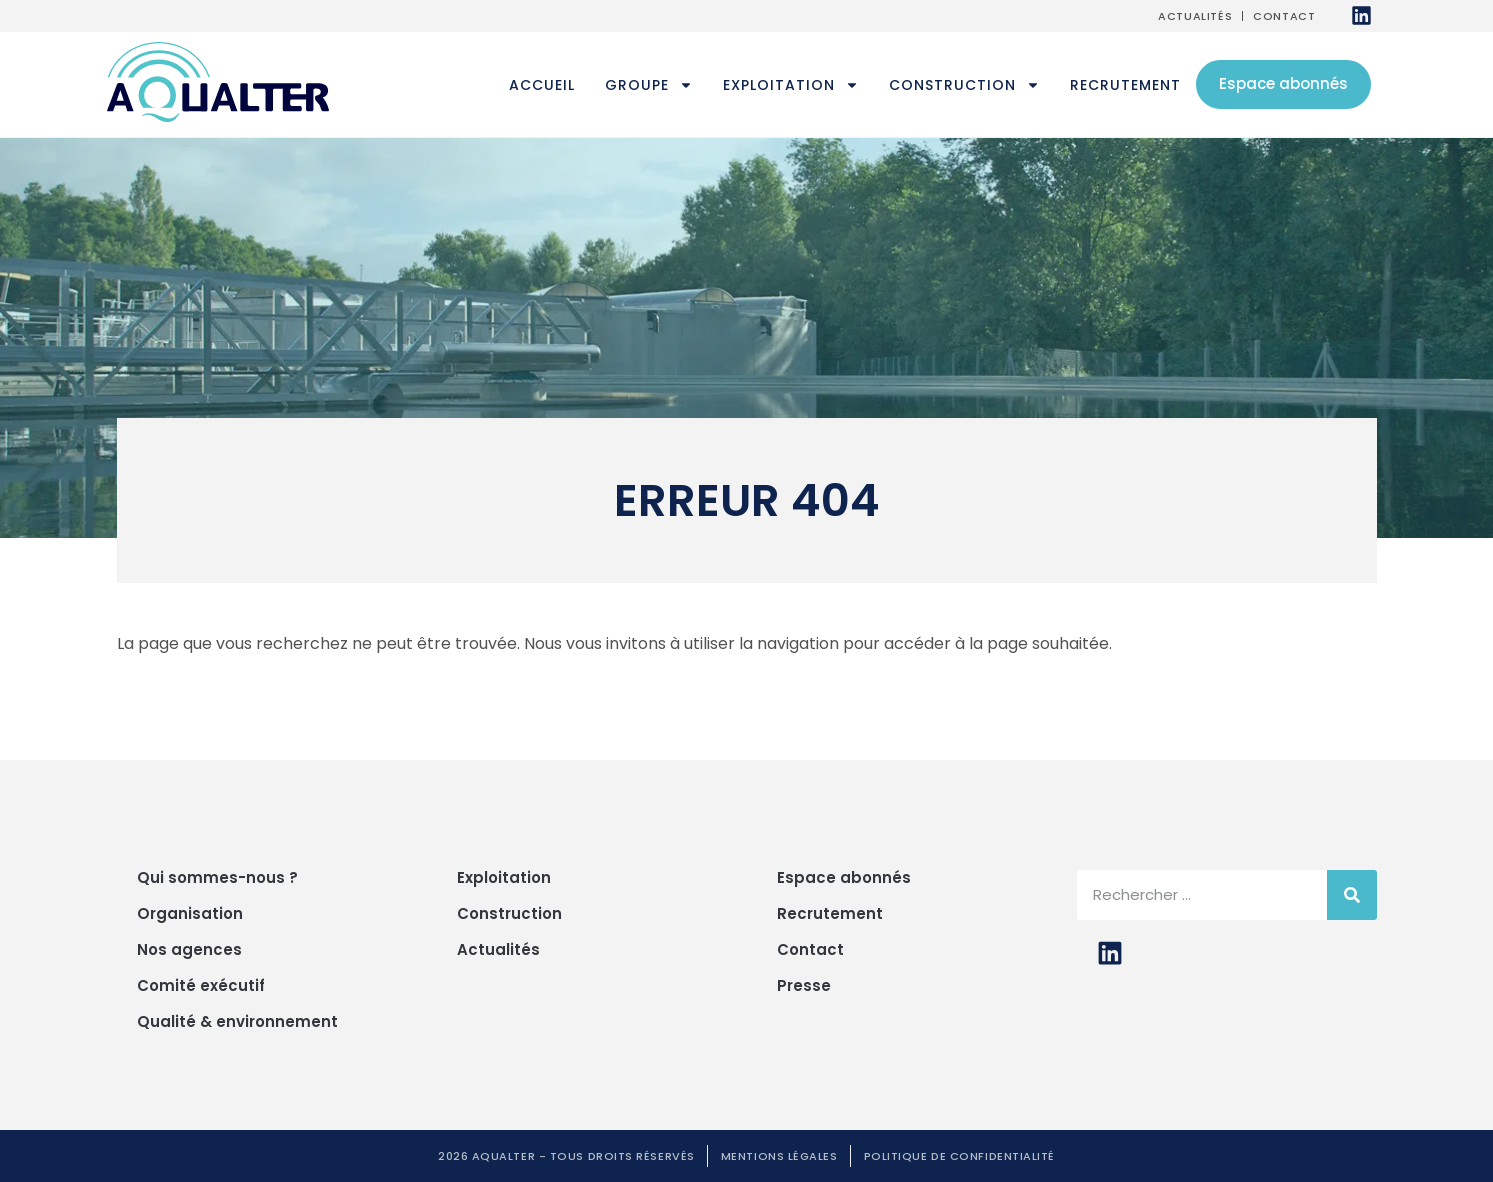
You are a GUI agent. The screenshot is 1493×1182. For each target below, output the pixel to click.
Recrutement (1125, 85)
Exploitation (791, 85)
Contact (1284, 16)
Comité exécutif (201, 985)
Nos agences (189, 949)
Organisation (190, 913)
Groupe (649, 85)
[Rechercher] (1352, 895)
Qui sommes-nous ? (217, 877)
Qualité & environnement (237, 1021)
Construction (964, 85)
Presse (804, 985)
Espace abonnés (1283, 83)
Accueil (542, 85)
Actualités (1195, 16)
